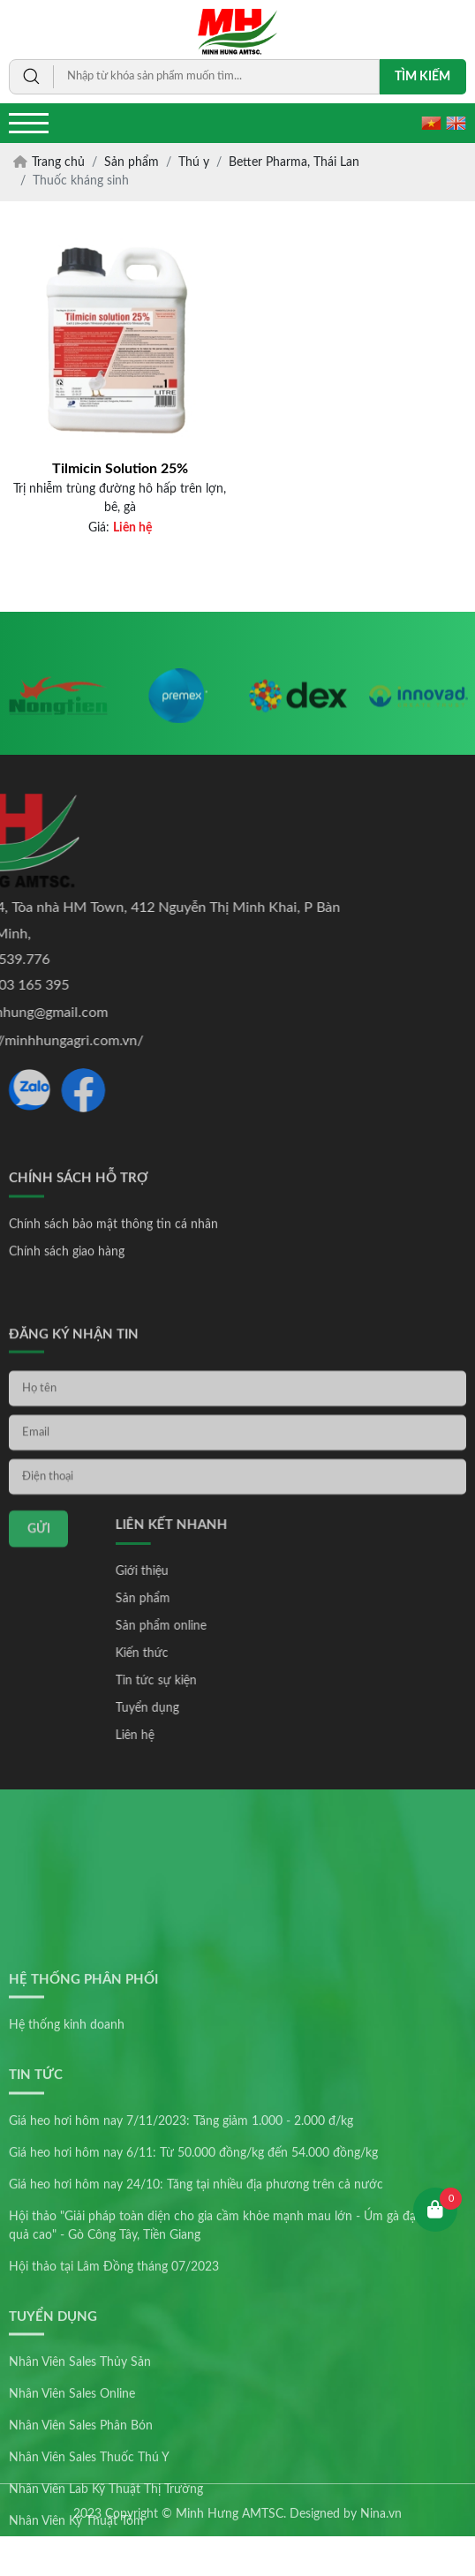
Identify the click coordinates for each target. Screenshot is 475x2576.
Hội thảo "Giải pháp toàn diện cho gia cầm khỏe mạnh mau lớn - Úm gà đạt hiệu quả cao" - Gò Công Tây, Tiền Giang (228, 2404)
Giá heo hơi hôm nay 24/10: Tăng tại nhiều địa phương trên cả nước (196, 2363)
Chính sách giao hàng (66, 1288)
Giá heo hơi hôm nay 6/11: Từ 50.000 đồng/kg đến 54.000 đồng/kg (193, 2331)
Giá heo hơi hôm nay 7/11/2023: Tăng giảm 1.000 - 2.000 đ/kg (181, 2300)
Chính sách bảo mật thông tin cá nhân (113, 1260)
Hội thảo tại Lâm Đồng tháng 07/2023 (114, 2445)
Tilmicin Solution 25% (120, 469)
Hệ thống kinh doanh (66, 2204)
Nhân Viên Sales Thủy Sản (80, 2541)
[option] (58, 712)
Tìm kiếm (422, 77)
